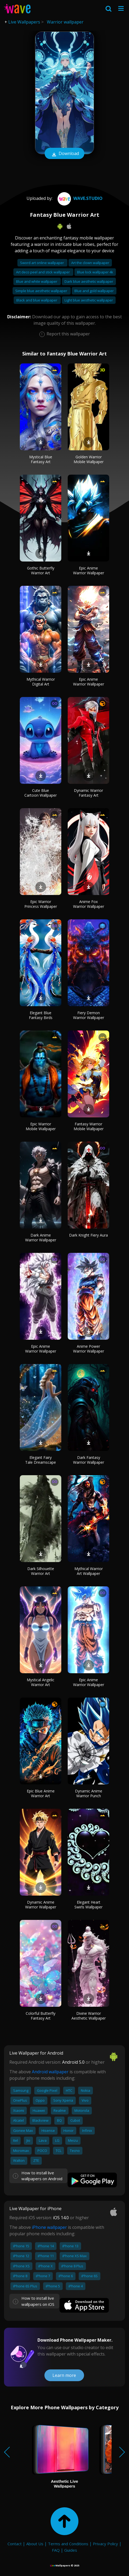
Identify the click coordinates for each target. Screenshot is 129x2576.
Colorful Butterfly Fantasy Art (40, 2016)
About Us (34, 2543)
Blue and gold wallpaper (94, 290)
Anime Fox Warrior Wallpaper (88, 904)
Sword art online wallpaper (42, 262)
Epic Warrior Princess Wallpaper (40, 904)
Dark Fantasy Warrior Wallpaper (88, 1460)
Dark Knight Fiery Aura (88, 1235)
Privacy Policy (105, 2543)
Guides (70, 2550)
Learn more (64, 2375)
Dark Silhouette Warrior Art (40, 1571)
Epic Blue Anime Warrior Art (41, 1793)
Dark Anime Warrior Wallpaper (40, 1237)
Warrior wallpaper (65, 22)
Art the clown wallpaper (90, 262)
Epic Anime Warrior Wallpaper (88, 570)
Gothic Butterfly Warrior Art (40, 570)
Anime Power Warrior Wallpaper (88, 1349)
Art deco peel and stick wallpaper (43, 272)
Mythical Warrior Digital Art (40, 682)
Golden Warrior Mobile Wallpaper (89, 459)
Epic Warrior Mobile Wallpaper (41, 1126)
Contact (14, 2543)
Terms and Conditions (68, 2543)
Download (64, 153)
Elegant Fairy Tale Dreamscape (40, 1460)
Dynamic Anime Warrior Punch (88, 1793)
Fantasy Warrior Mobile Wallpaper (89, 1126)
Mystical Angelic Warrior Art (40, 1682)
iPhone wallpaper (49, 2227)
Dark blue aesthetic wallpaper (88, 281)
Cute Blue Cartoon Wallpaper (40, 793)
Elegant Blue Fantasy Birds (40, 1015)
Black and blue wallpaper (37, 300)
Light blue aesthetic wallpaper (88, 300)
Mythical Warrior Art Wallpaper (88, 1571)
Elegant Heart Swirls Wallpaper (88, 1904)
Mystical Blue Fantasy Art (40, 459)
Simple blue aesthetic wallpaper (41, 290)
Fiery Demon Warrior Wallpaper (88, 1015)
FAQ (56, 2550)
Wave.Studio (79, 198)
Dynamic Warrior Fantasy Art (88, 793)
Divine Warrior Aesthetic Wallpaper (88, 2016)
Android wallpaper (50, 2072)
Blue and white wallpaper (37, 281)
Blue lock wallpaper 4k (95, 272)
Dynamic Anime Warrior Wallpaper (40, 1904)
